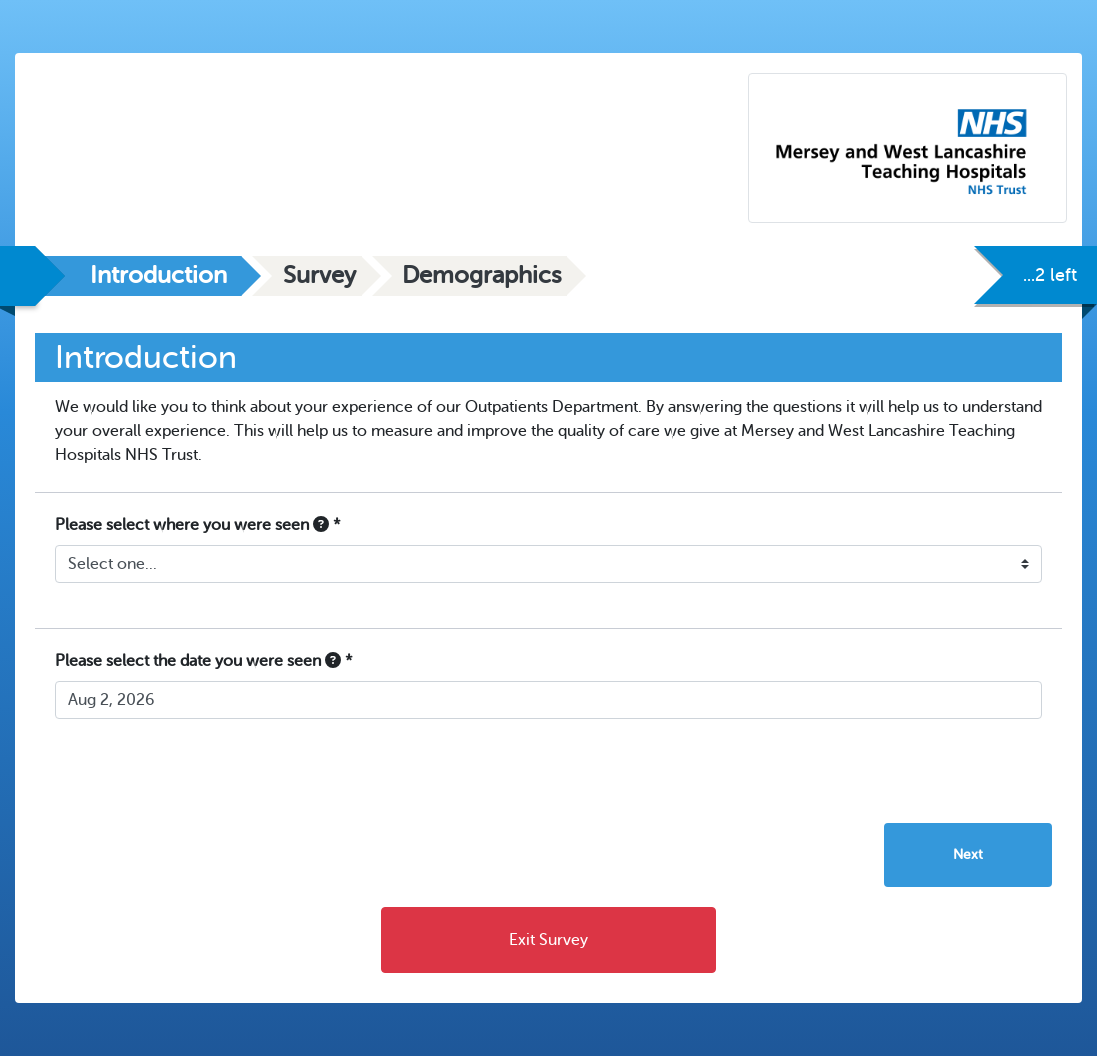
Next (968, 854)
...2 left (1050, 275)
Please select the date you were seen (204, 661)
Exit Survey (548, 940)
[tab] (138, 276)
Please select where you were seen (198, 525)
